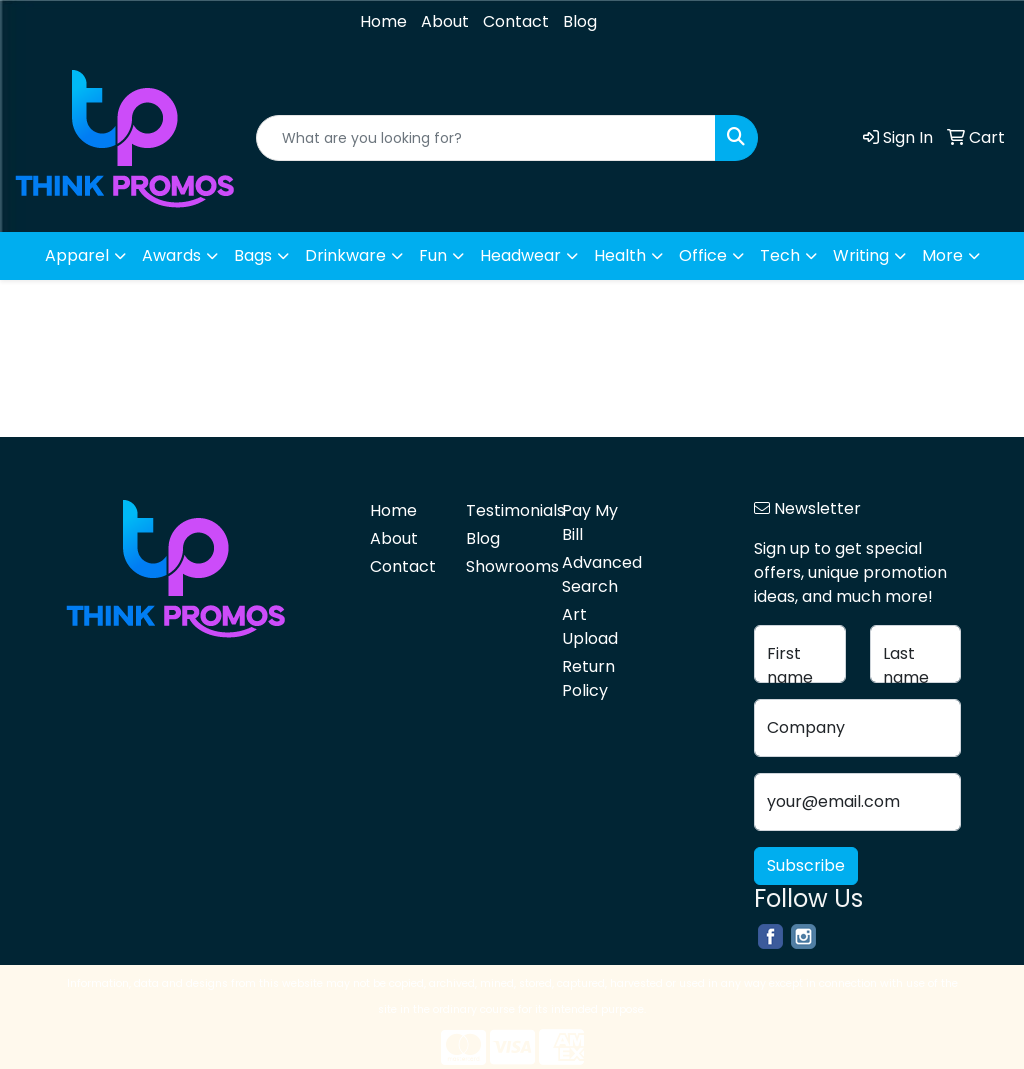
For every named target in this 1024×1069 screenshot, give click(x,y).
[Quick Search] (486, 138)
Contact (516, 21)
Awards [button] (171, 255)
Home (383, 21)
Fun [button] (433, 255)
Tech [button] (780, 255)
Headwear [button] (520, 255)
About (445, 21)
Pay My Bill (590, 522)
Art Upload (590, 626)
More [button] (942, 255)
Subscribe (806, 865)
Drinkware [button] (345, 255)
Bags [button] (253, 255)
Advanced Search (598, 574)
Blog (580, 21)
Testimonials (502, 510)
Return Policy (588, 678)
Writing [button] (861, 255)
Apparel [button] (77, 255)
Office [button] (703, 255)
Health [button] (620, 255)
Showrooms (502, 566)
